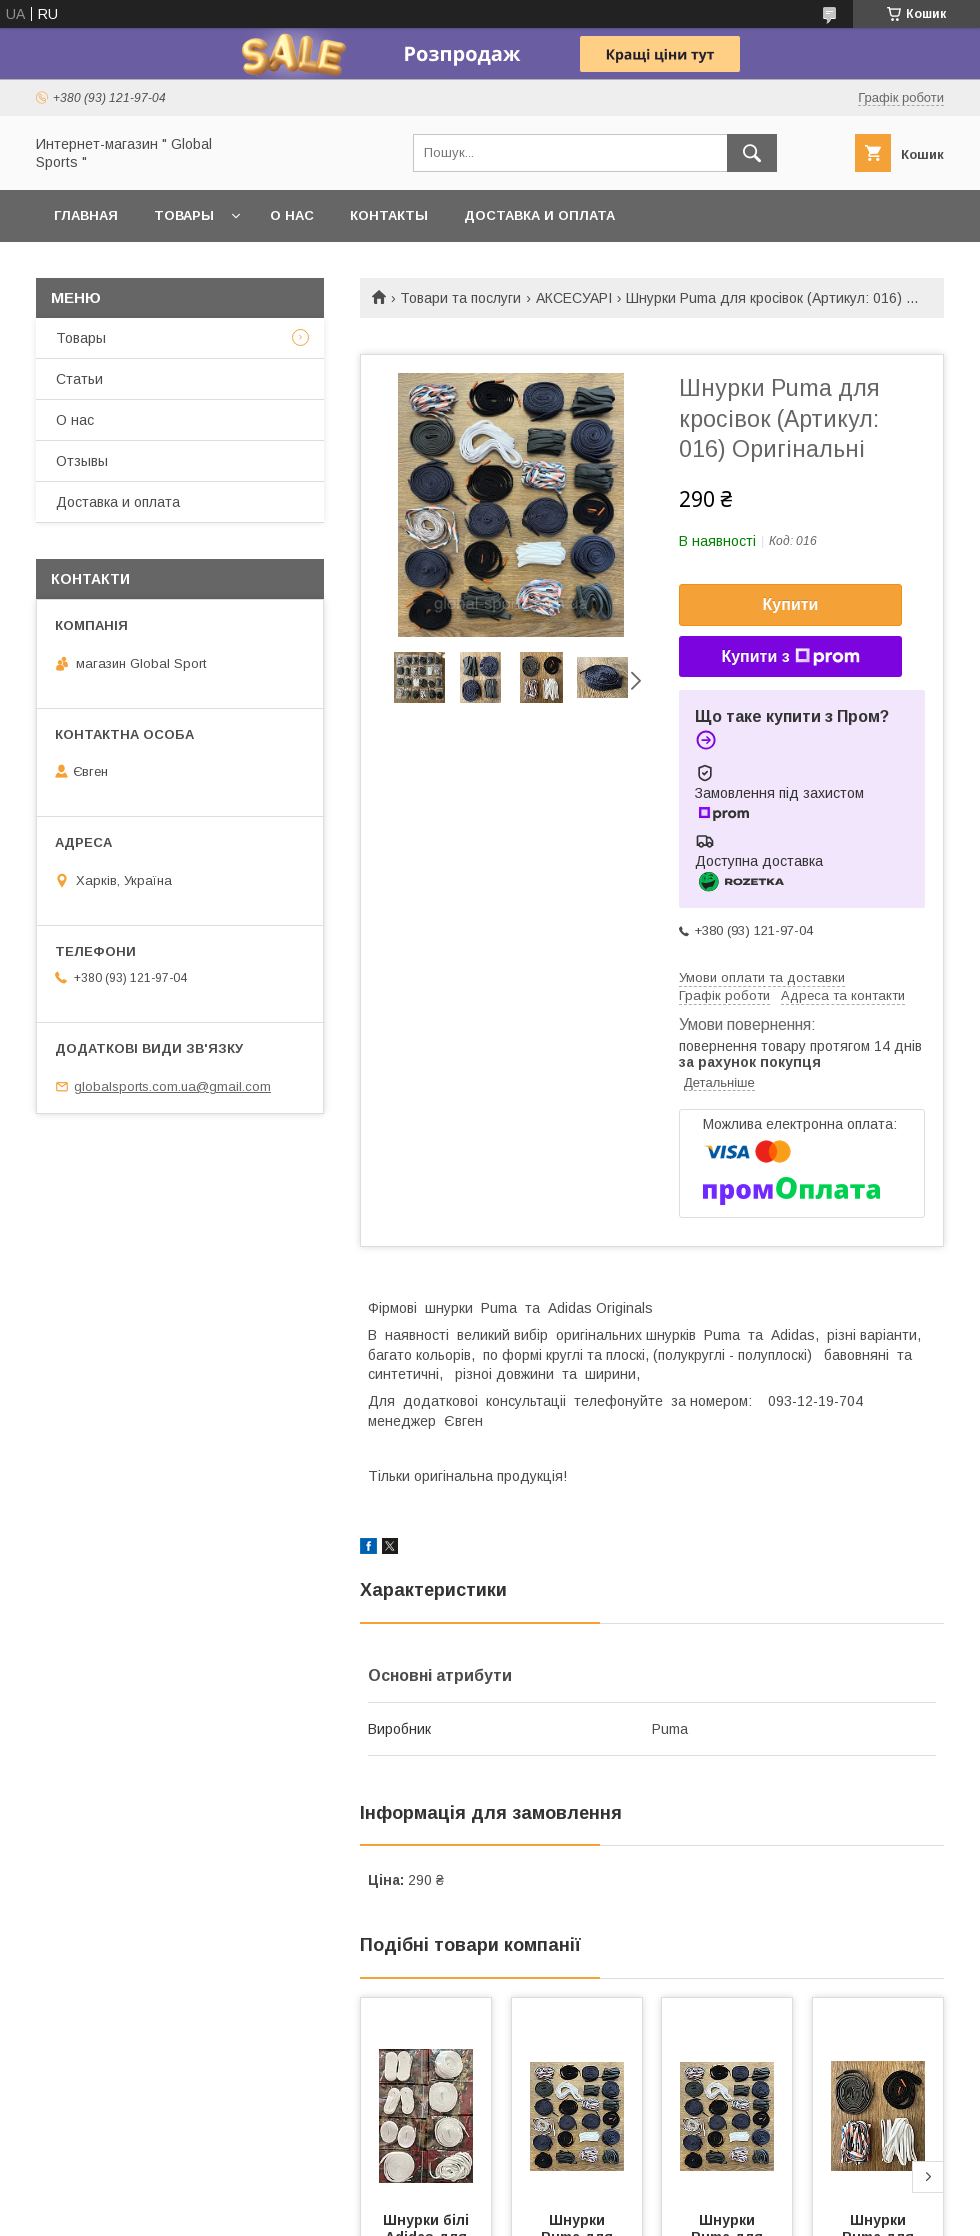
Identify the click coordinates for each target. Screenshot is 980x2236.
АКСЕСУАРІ (574, 298)
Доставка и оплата (539, 215)
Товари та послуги (460, 298)
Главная (86, 215)
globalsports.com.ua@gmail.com (172, 1086)
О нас (292, 215)
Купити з (790, 657)
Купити (791, 604)
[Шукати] (752, 153)
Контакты (389, 215)
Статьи (79, 379)
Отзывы (82, 461)
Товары (184, 215)
